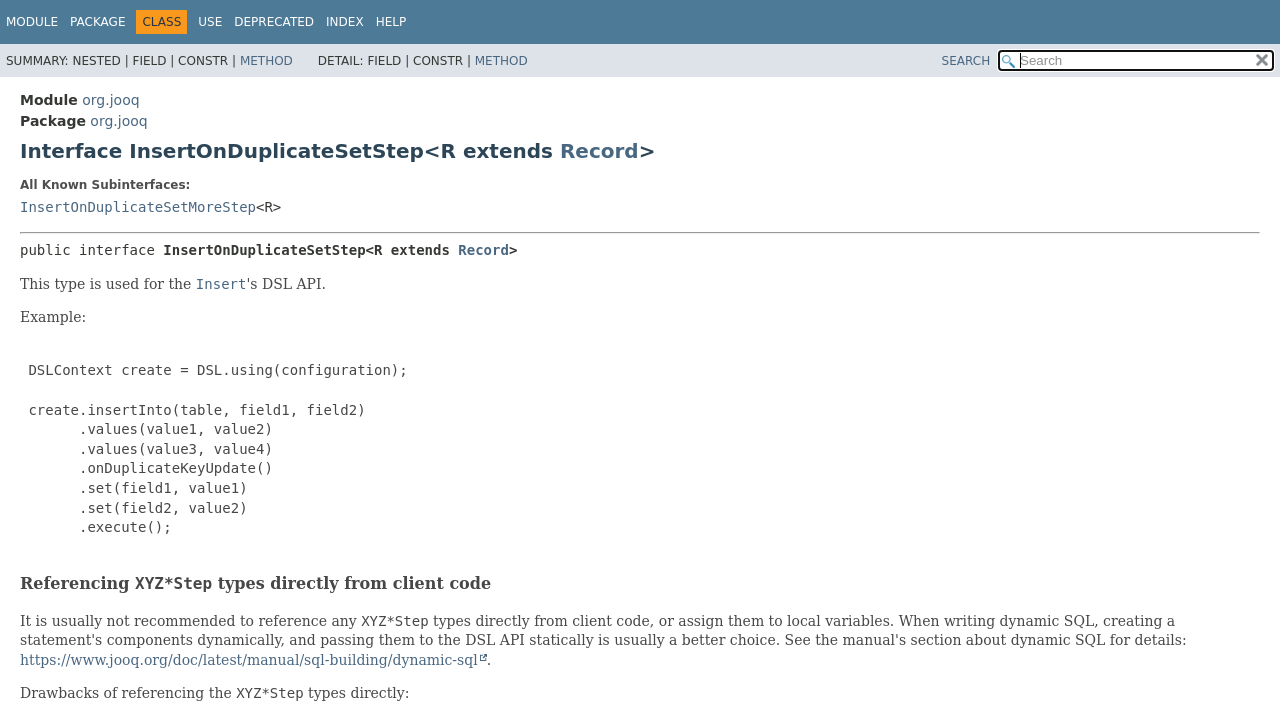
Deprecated (274, 22)
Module (32, 22)
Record (599, 151)
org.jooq (110, 100)
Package (97, 22)
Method (266, 61)
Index (345, 22)
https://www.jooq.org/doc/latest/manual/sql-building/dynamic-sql (249, 660)
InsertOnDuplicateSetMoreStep (138, 207)
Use (210, 22)
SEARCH (966, 61)
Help (391, 22)
